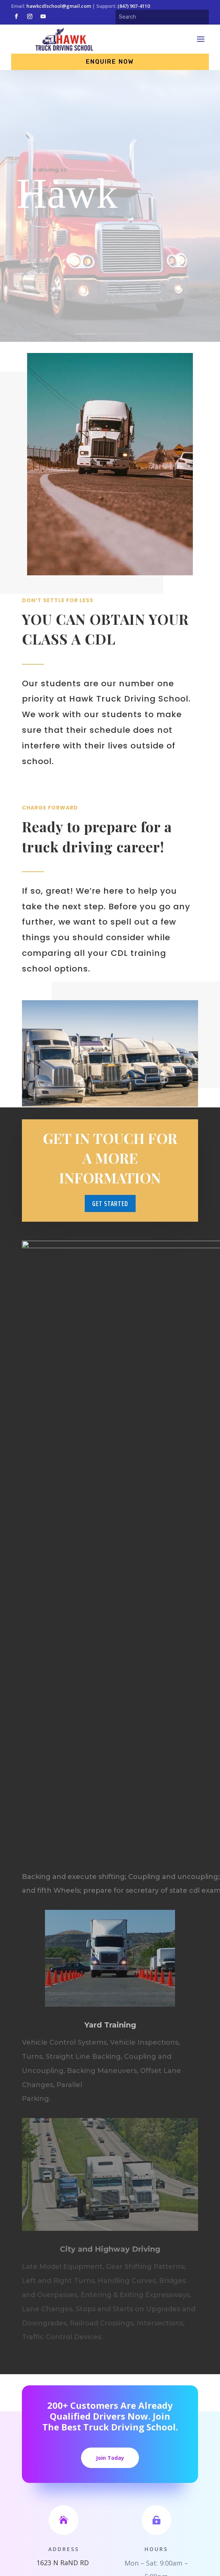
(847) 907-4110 (133, 6)
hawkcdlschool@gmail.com (59, 6)
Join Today (110, 2457)
